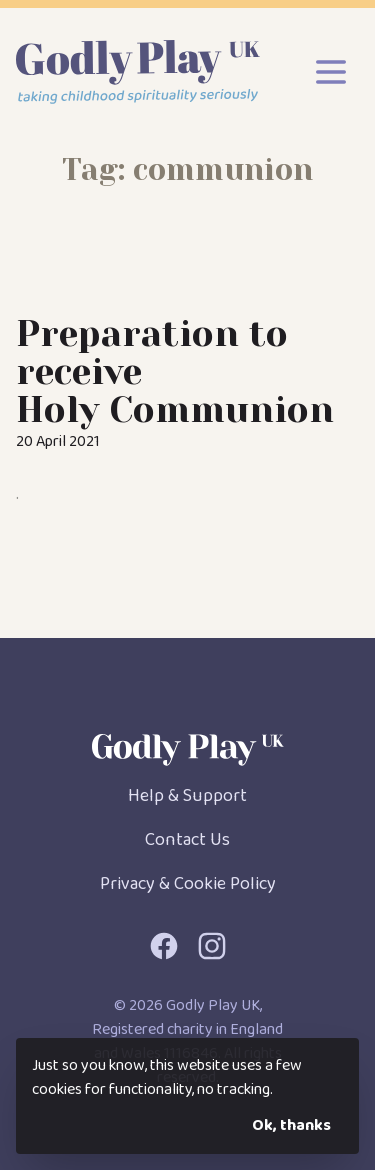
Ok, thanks (291, 1125)
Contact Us (187, 840)
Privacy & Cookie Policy (188, 884)
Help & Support (187, 796)
